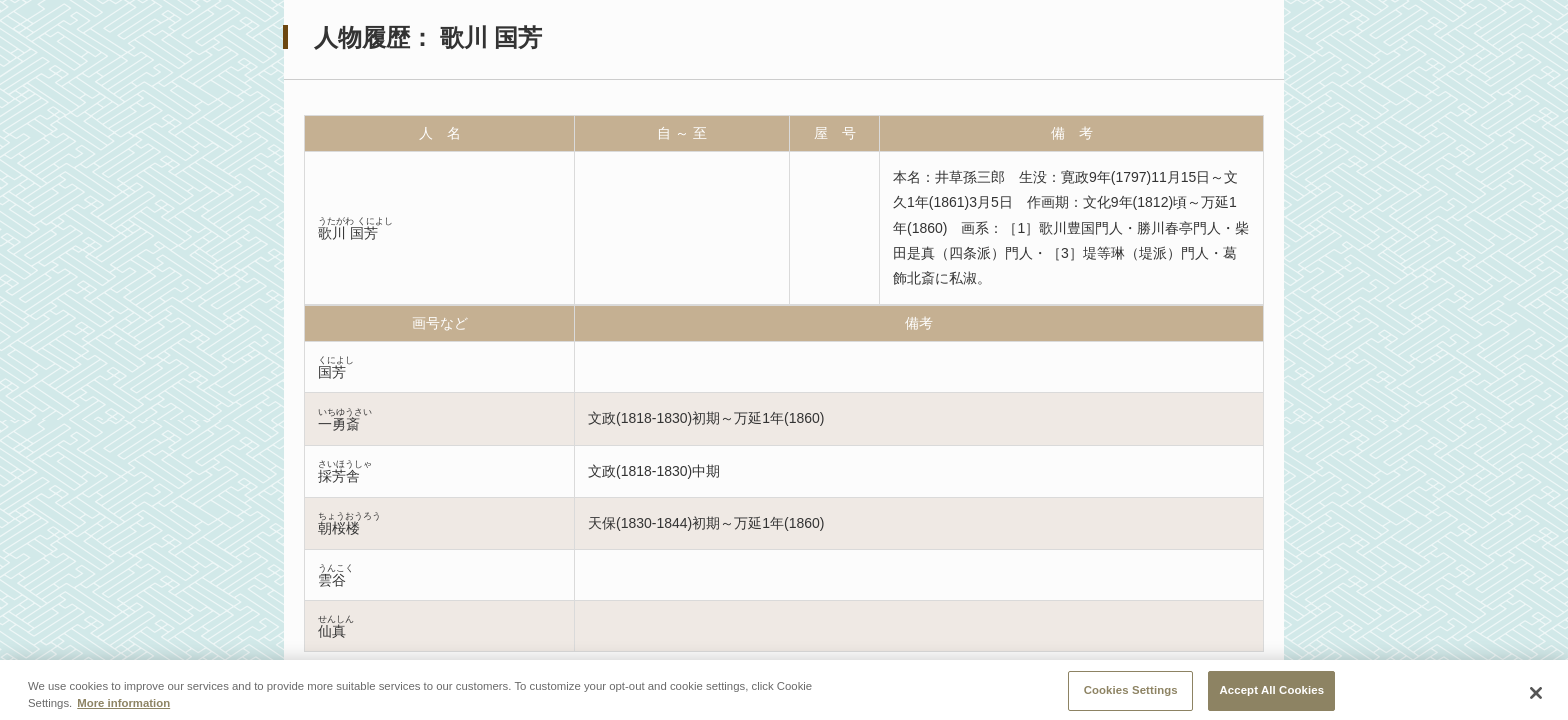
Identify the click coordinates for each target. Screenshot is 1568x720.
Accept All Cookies (1271, 698)
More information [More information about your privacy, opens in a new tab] (123, 710)
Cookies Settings (1131, 698)
